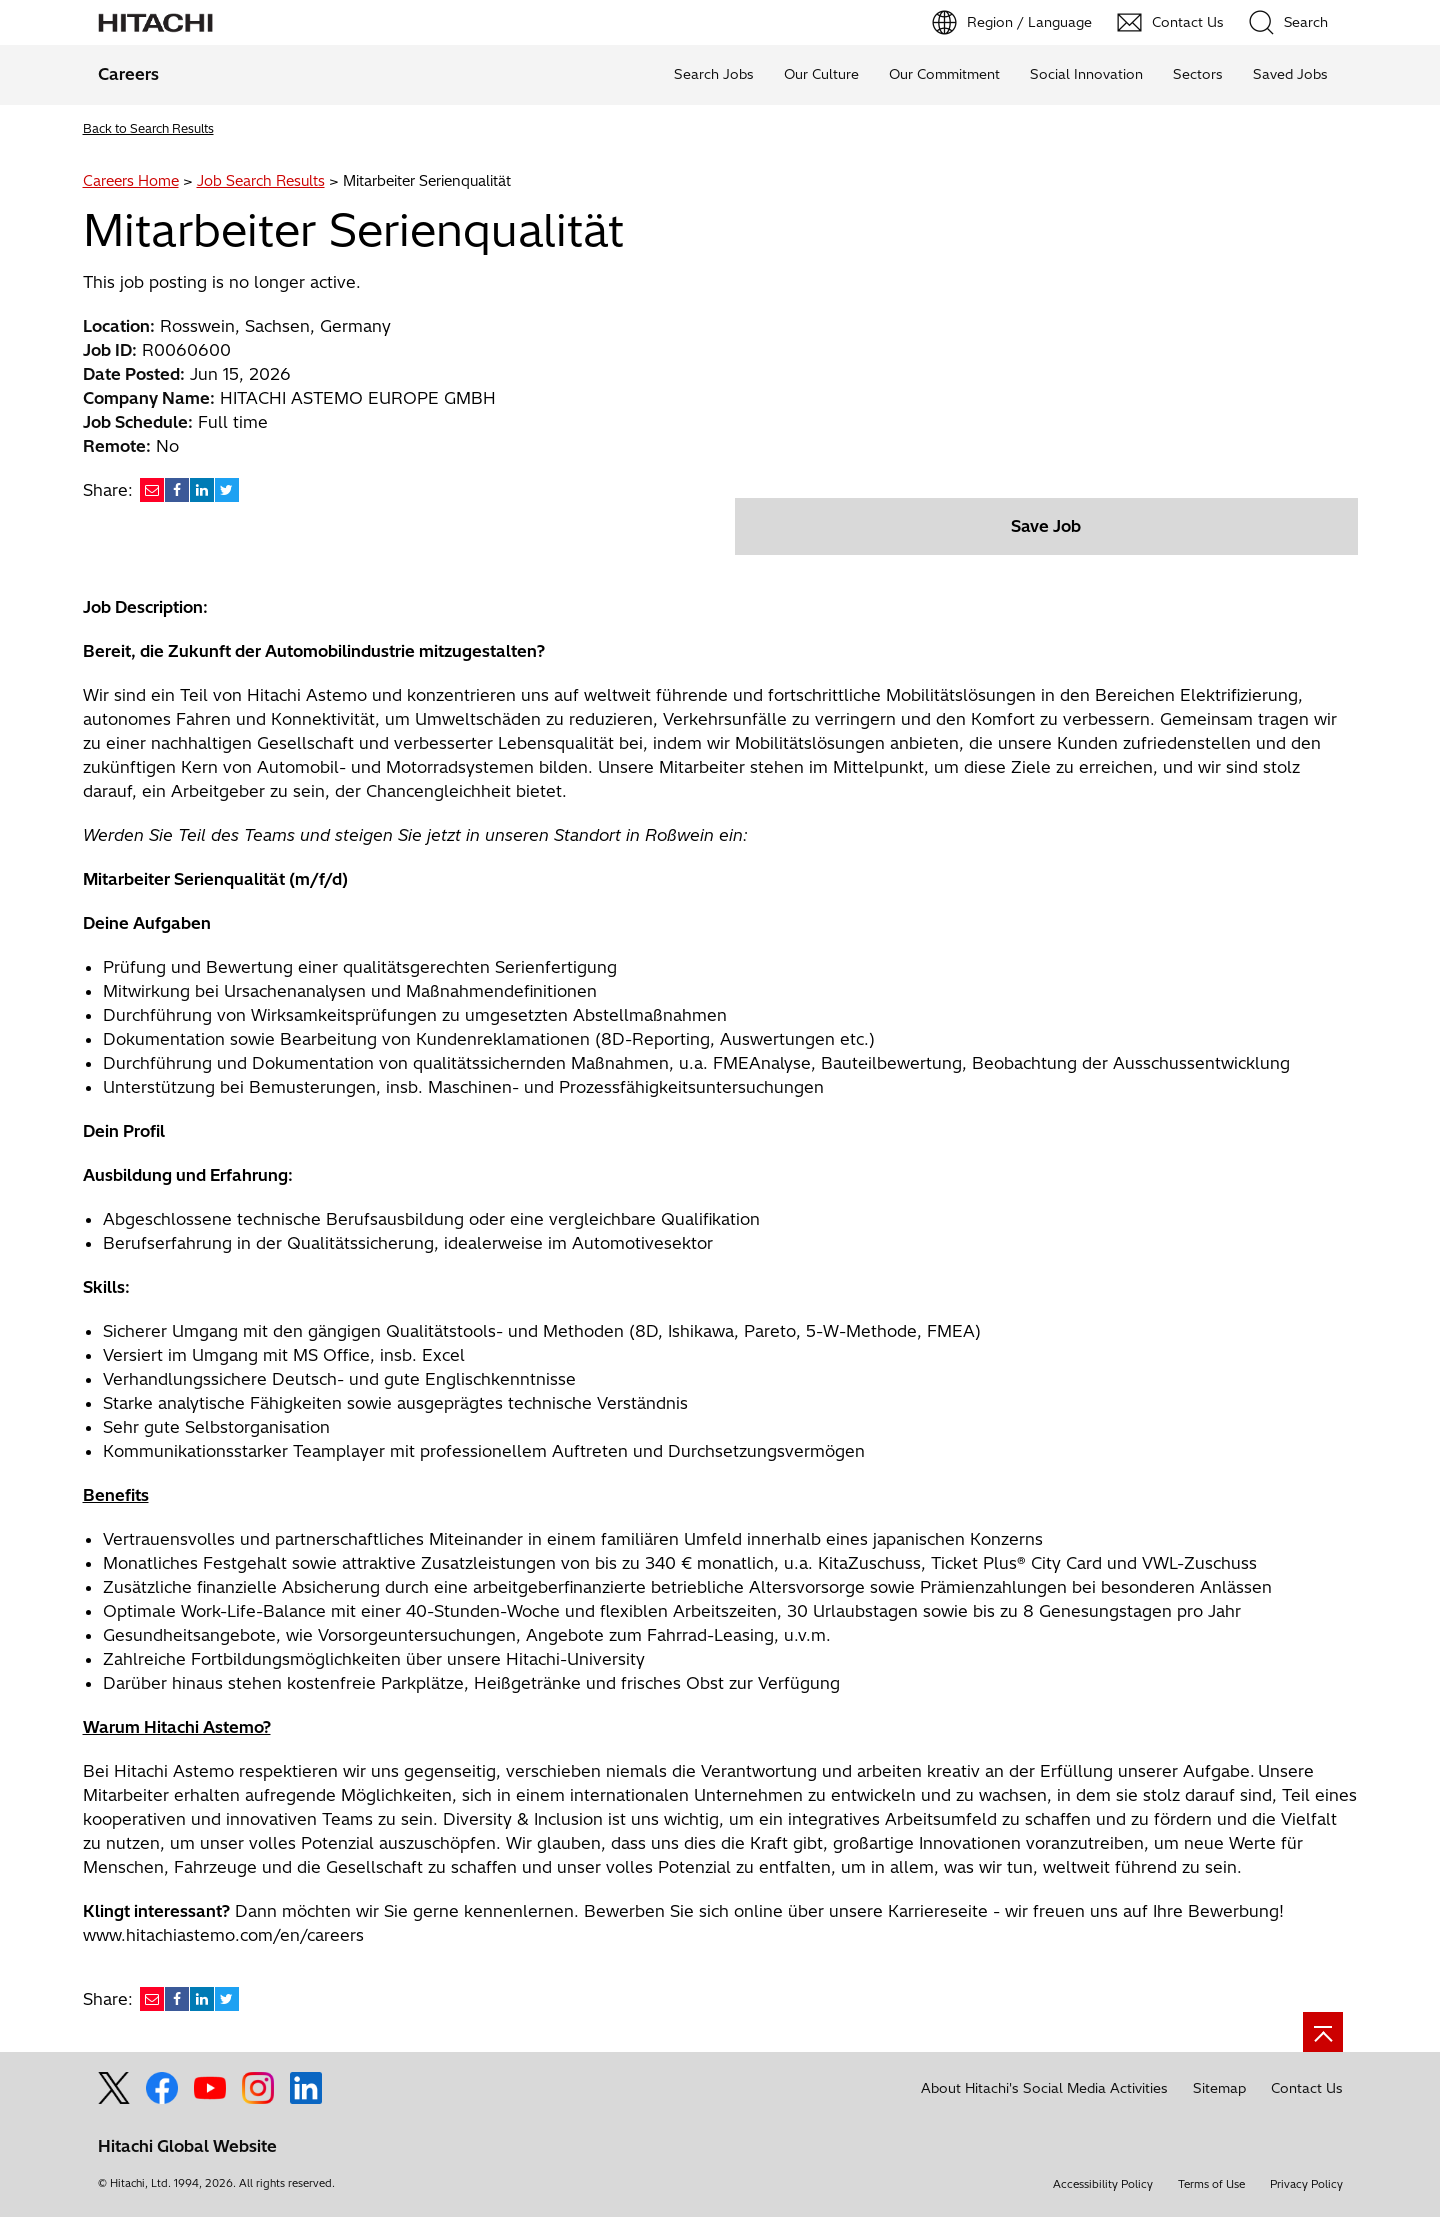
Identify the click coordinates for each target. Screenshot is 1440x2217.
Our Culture (821, 74)
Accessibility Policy (1103, 2184)
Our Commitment (944, 74)
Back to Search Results (148, 128)
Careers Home (131, 181)
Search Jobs (714, 74)
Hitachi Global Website (187, 2146)
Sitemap (1219, 2088)
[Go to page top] (1323, 2032)
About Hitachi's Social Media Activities (1044, 2088)
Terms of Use (1211, 2184)
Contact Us (1307, 2088)
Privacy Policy (1306, 2184)
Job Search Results (261, 181)
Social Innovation (1086, 74)
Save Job (1046, 526)
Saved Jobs (1290, 74)
